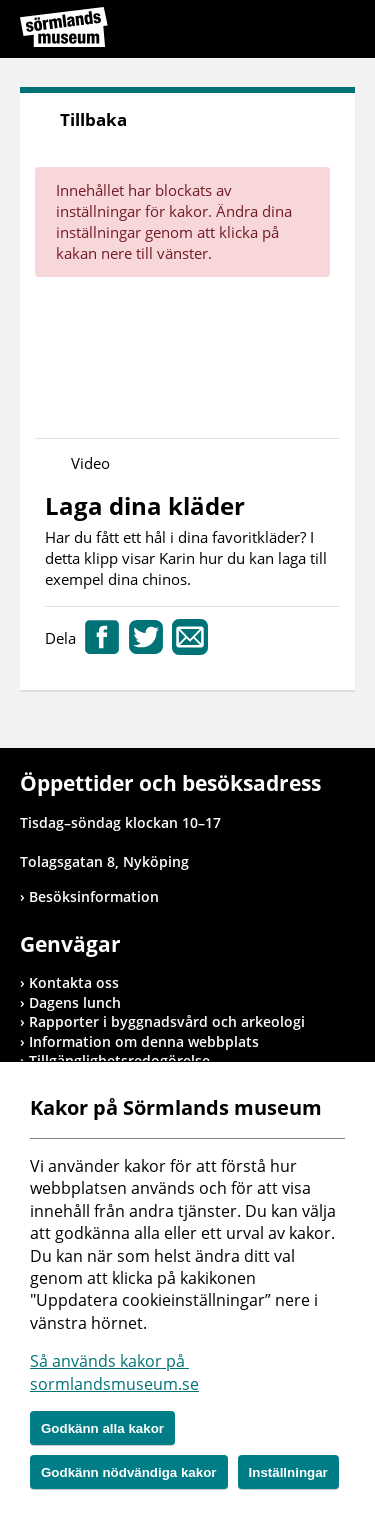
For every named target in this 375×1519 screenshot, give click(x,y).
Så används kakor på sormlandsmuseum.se (114, 1372)
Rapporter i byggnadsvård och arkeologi (167, 1021)
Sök (290, 32)
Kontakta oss (74, 982)
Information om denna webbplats (144, 1041)
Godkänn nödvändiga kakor (129, 1472)
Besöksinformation (94, 896)
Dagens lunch (75, 1002)
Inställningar (288, 1472)
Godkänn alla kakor (102, 1428)
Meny (340, 32)
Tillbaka (93, 119)
